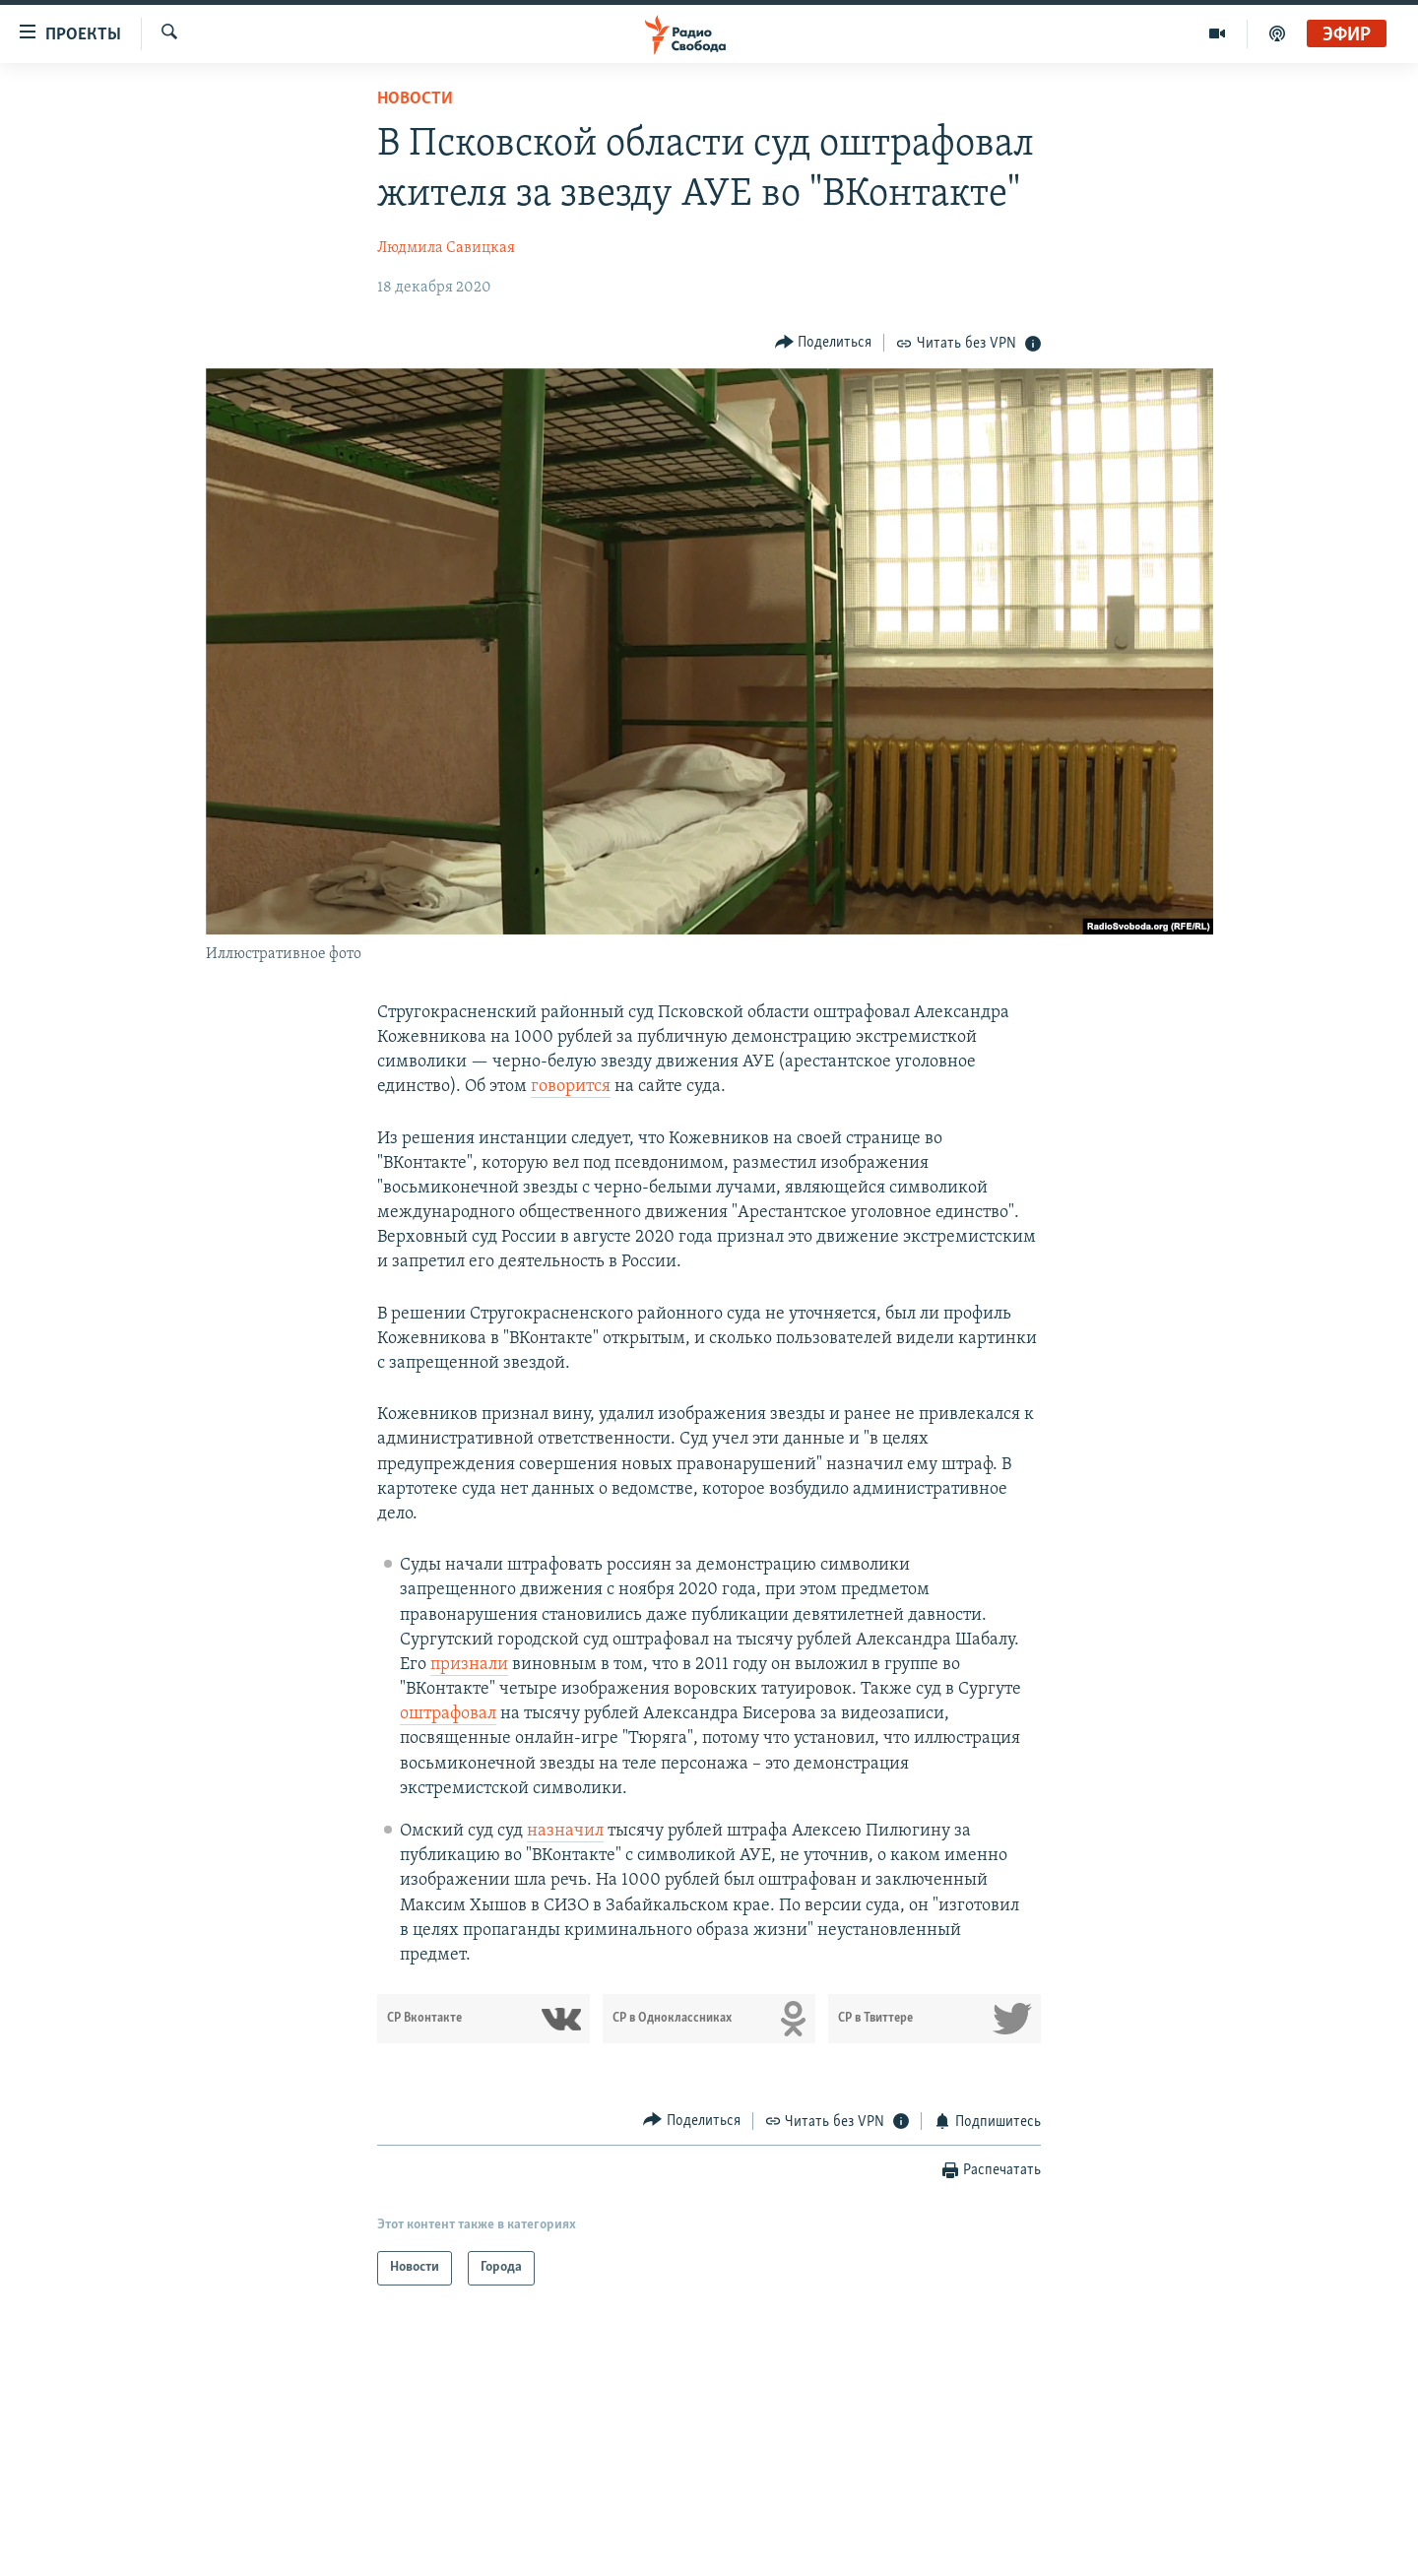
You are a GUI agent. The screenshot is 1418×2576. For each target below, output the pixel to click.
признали (469, 1664)
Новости (415, 99)
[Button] (823, 342)
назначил (565, 1831)
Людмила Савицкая (446, 248)
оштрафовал (448, 1714)
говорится (571, 1086)
